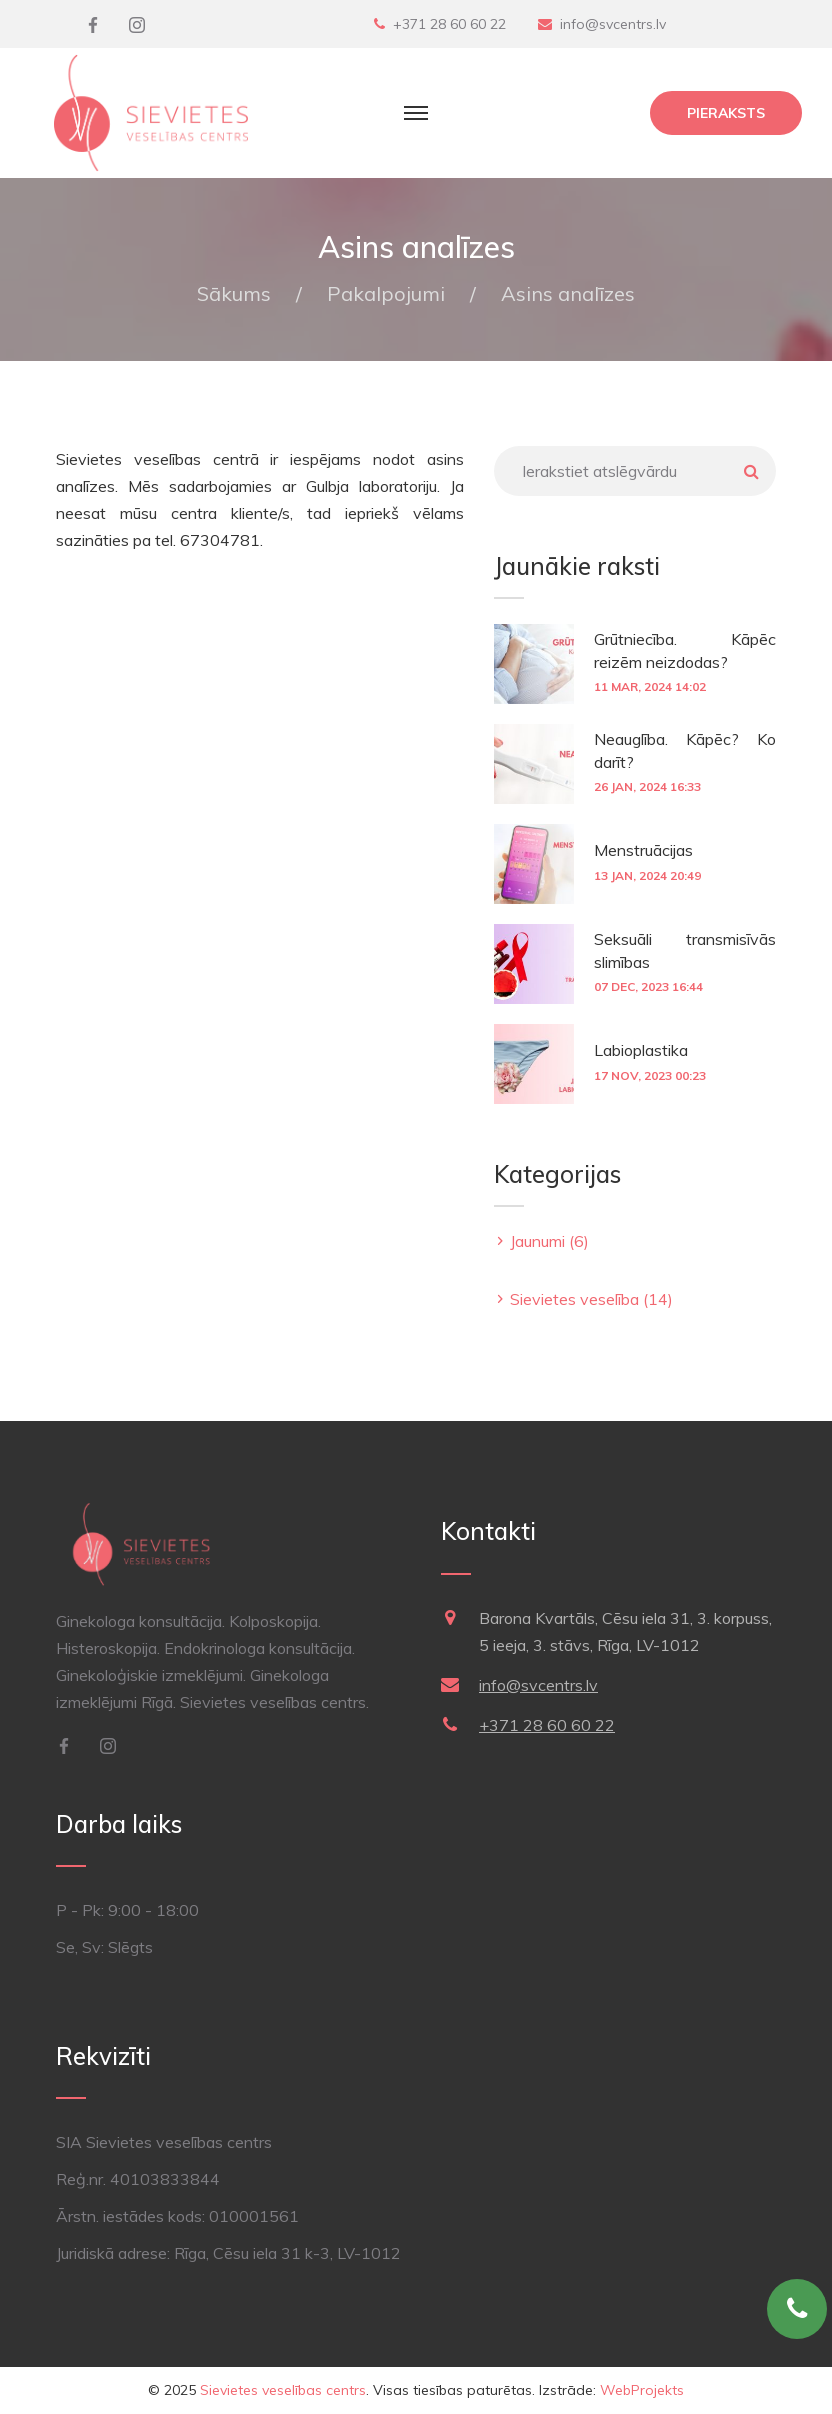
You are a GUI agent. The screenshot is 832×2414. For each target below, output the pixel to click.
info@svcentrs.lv (613, 24)
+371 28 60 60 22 (449, 24)
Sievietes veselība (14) (591, 1299)
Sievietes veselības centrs (283, 2390)
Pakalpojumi (386, 293)
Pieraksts (726, 113)
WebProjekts (642, 2390)
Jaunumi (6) (549, 1241)
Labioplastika (641, 1050)
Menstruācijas (643, 850)
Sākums (234, 293)
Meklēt (751, 471)
